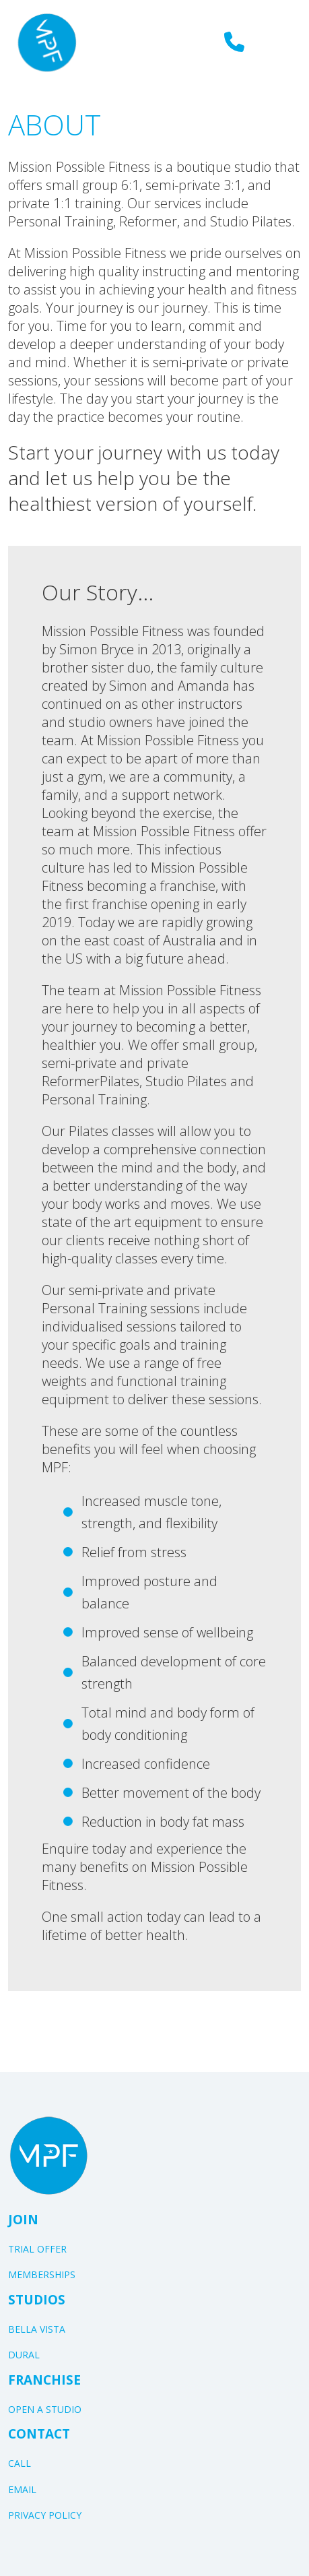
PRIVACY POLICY (44, 2515)
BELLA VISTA (36, 2329)
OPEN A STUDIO (44, 2409)
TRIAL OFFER (37, 2248)
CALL (19, 2463)
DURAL (24, 2354)
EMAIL (22, 2489)
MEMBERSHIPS (41, 2274)
